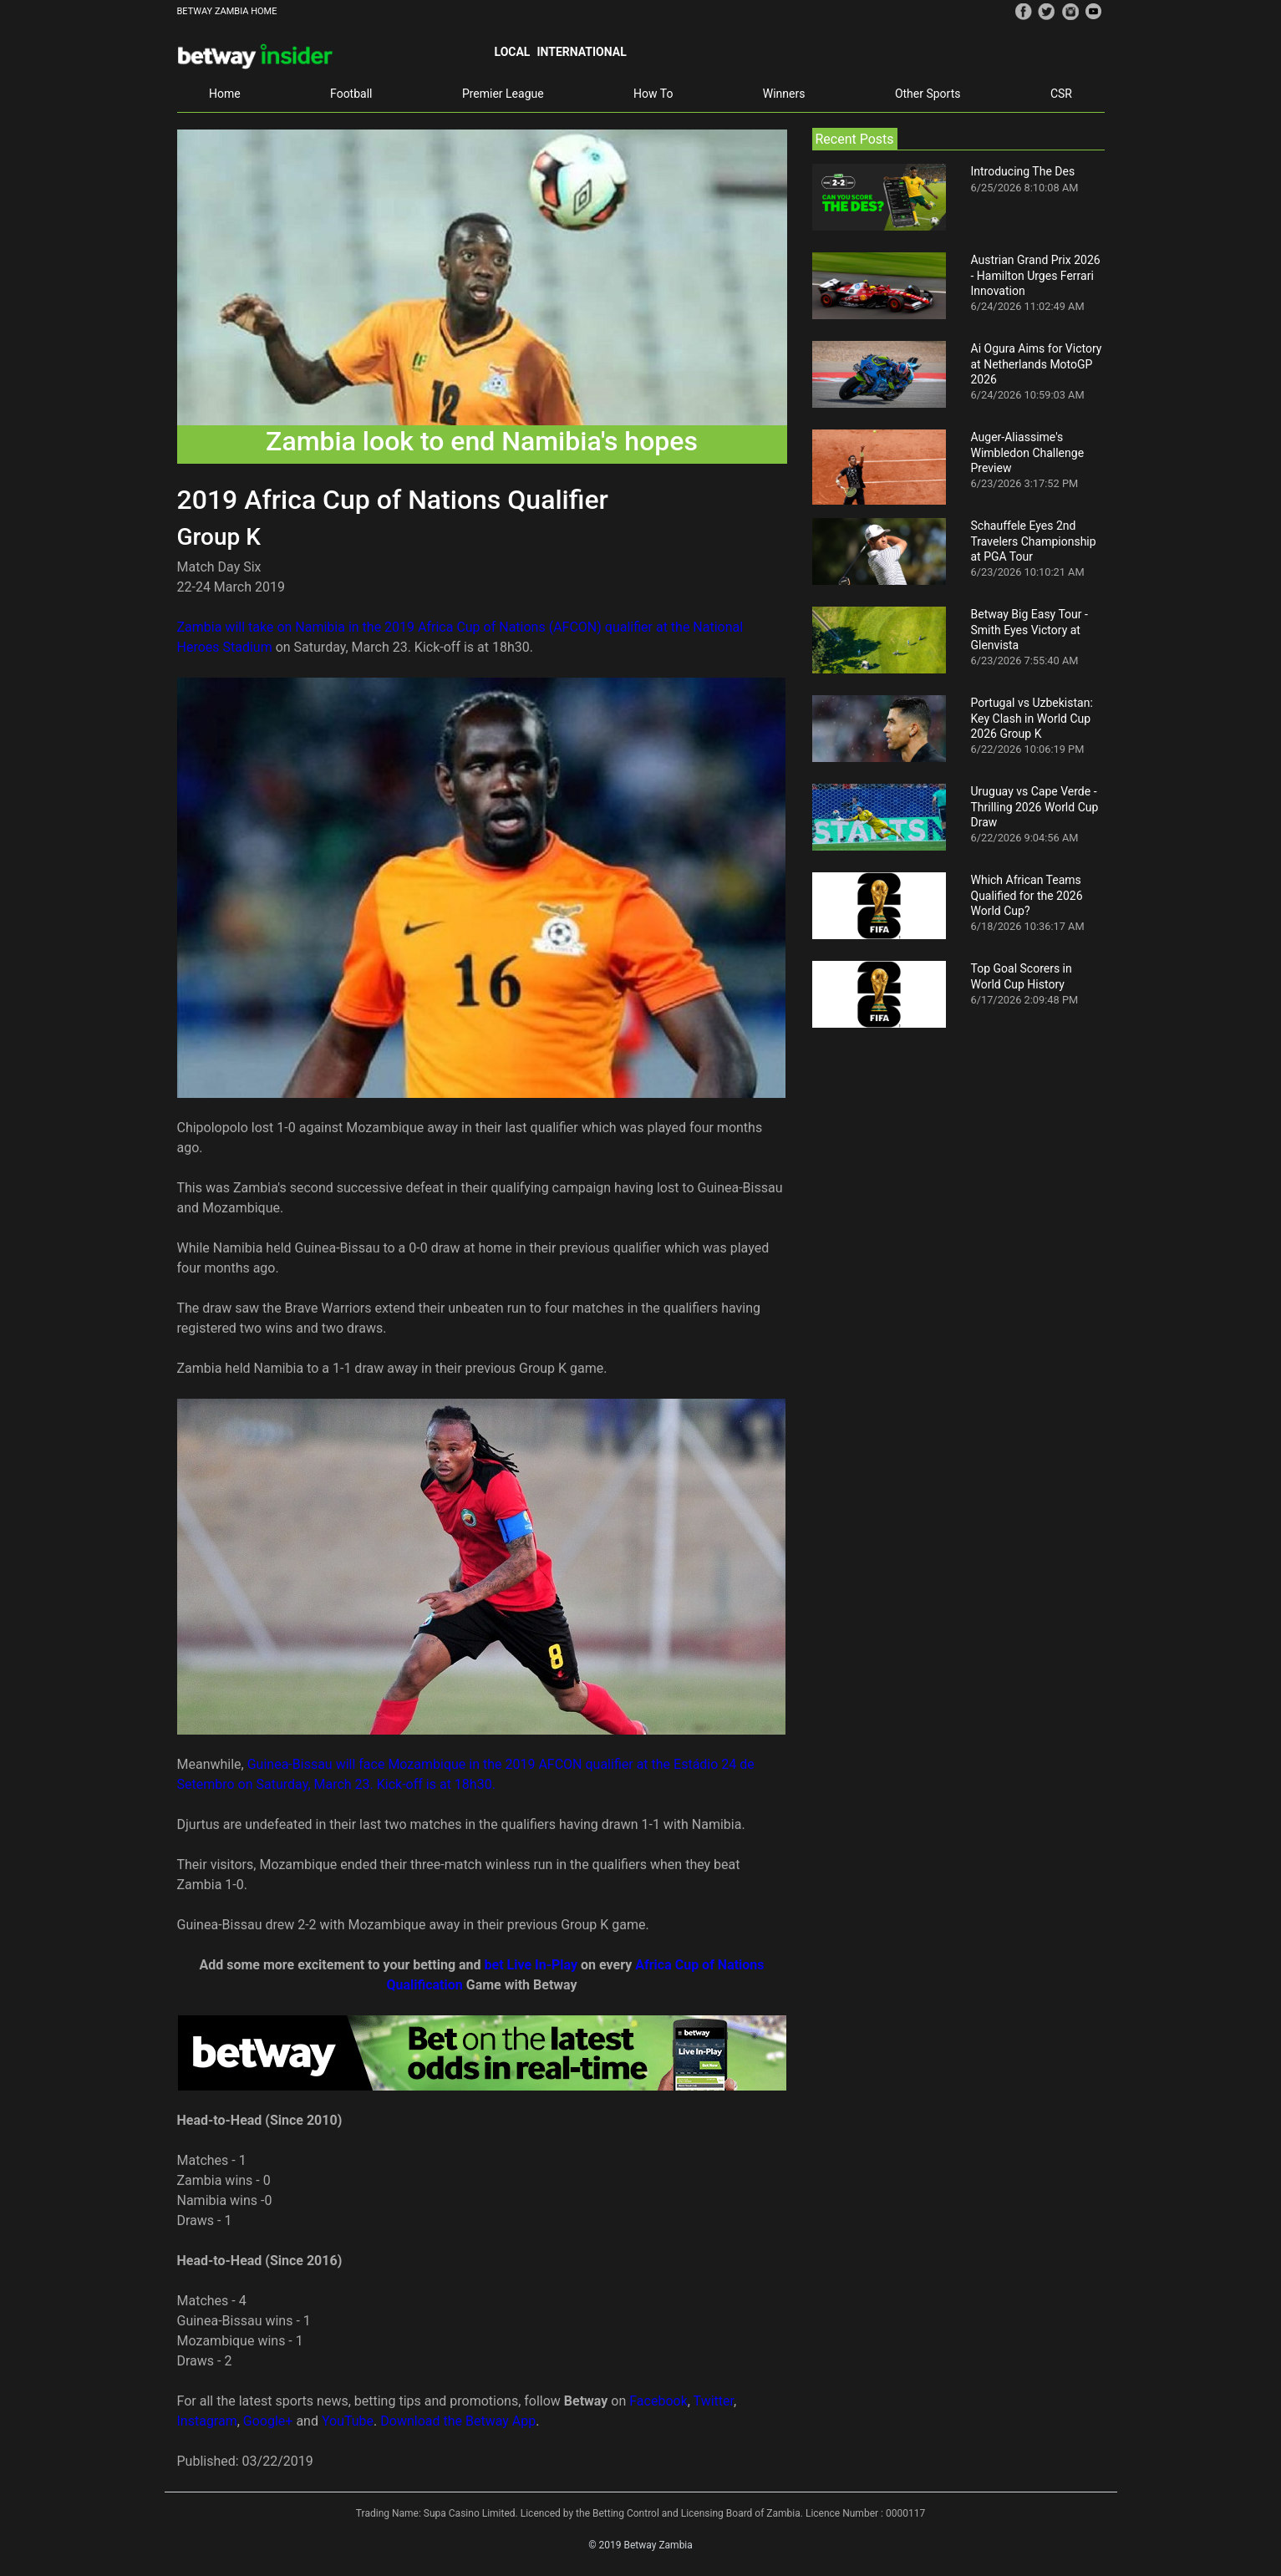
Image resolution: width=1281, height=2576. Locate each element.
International (581, 51)
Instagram (207, 2421)
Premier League (503, 93)
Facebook (658, 2401)
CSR (1061, 93)
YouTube (348, 2421)
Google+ (268, 2421)
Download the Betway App (458, 2421)
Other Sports (928, 93)
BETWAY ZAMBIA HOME (227, 11)
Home (225, 93)
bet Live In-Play (531, 1965)
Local (513, 51)
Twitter (714, 2401)
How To (653, 93)
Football (351, 93)
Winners (784, 93)
